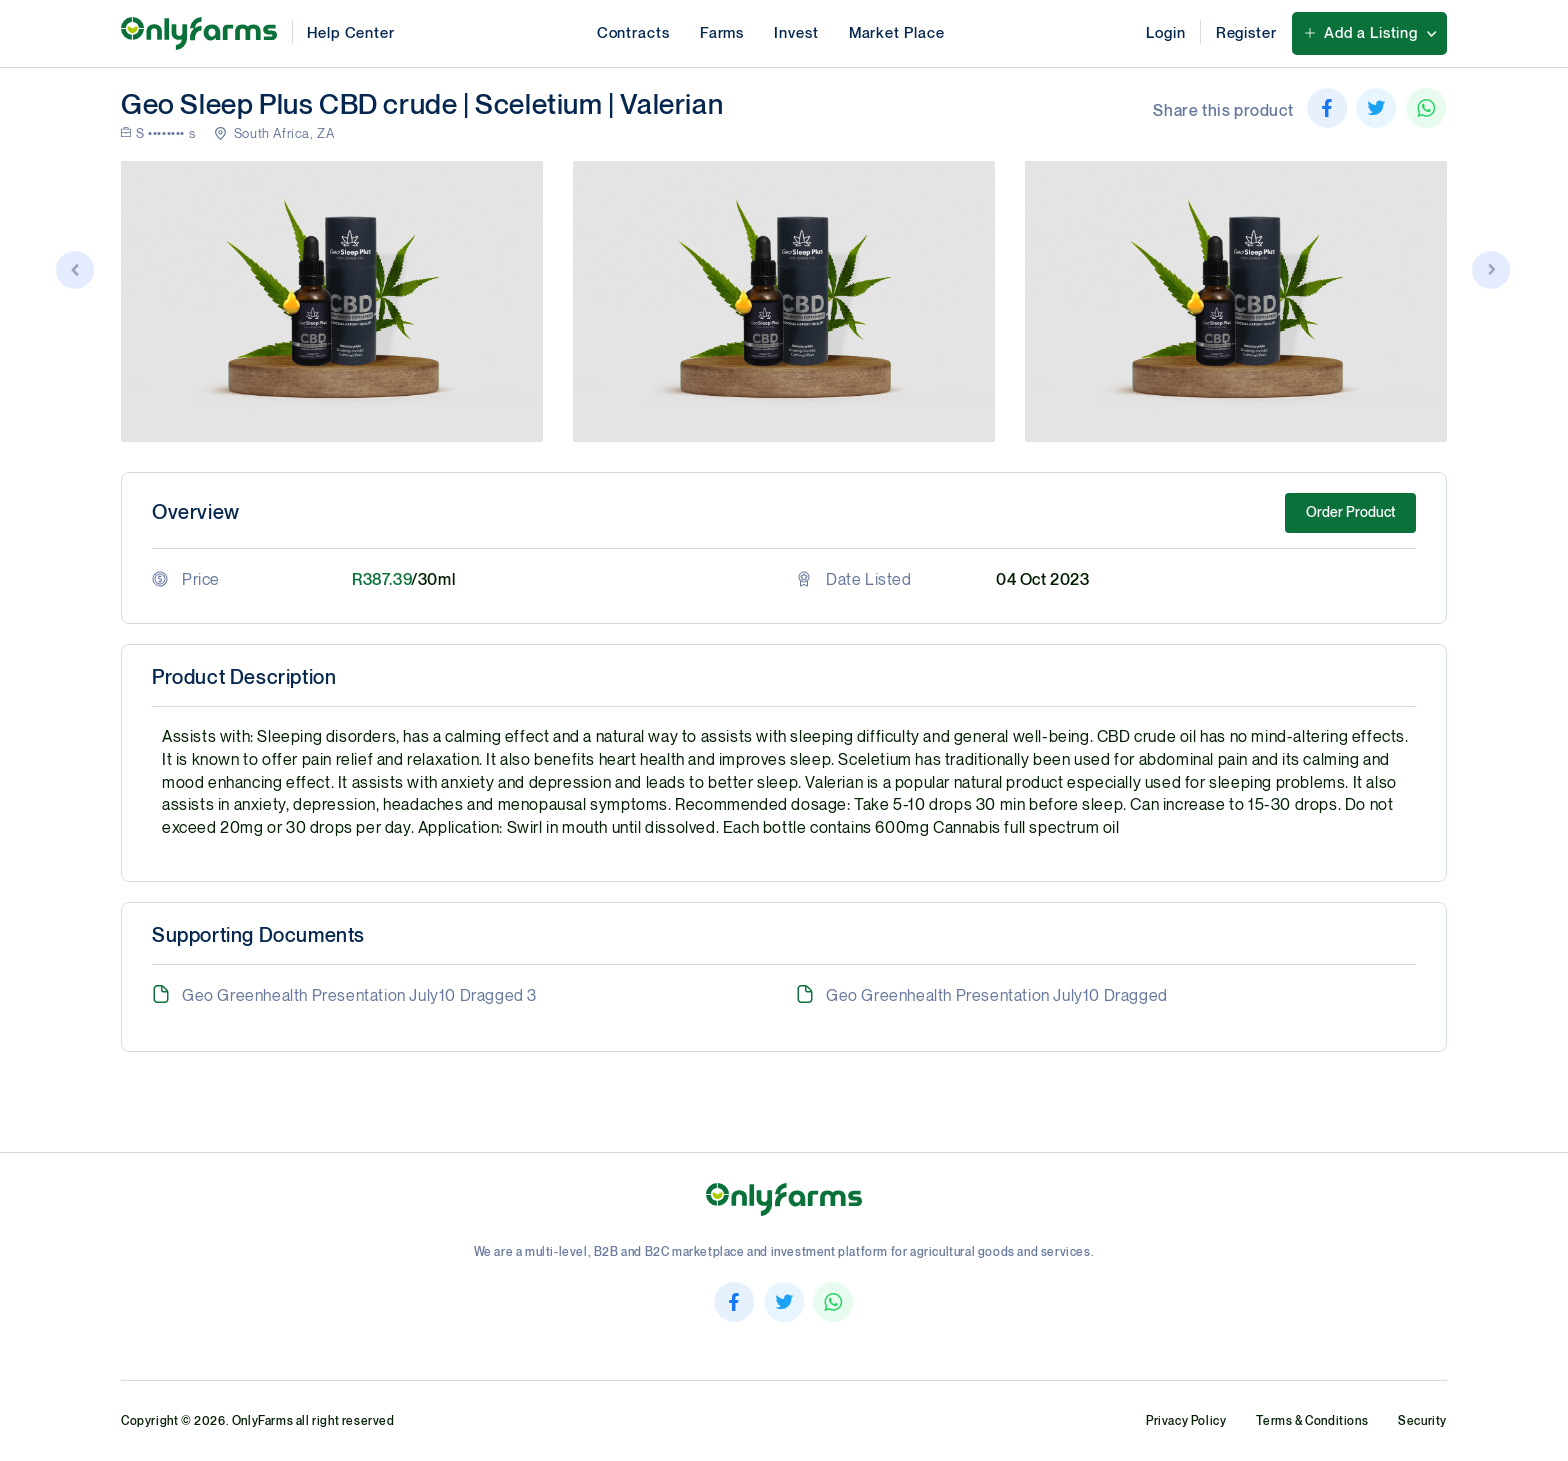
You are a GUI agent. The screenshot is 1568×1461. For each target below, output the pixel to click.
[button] (1492, 273)
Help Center (351, 33)
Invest (796, 33)
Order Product (1350, 512)
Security (1422, 1421)
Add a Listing (1371, 33)
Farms (722, 33)
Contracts (633, 33)
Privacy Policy (1186, 1421)
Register (1246, 33)
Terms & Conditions (1312, 1421)
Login (1166, 33)
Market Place (897, 33)
